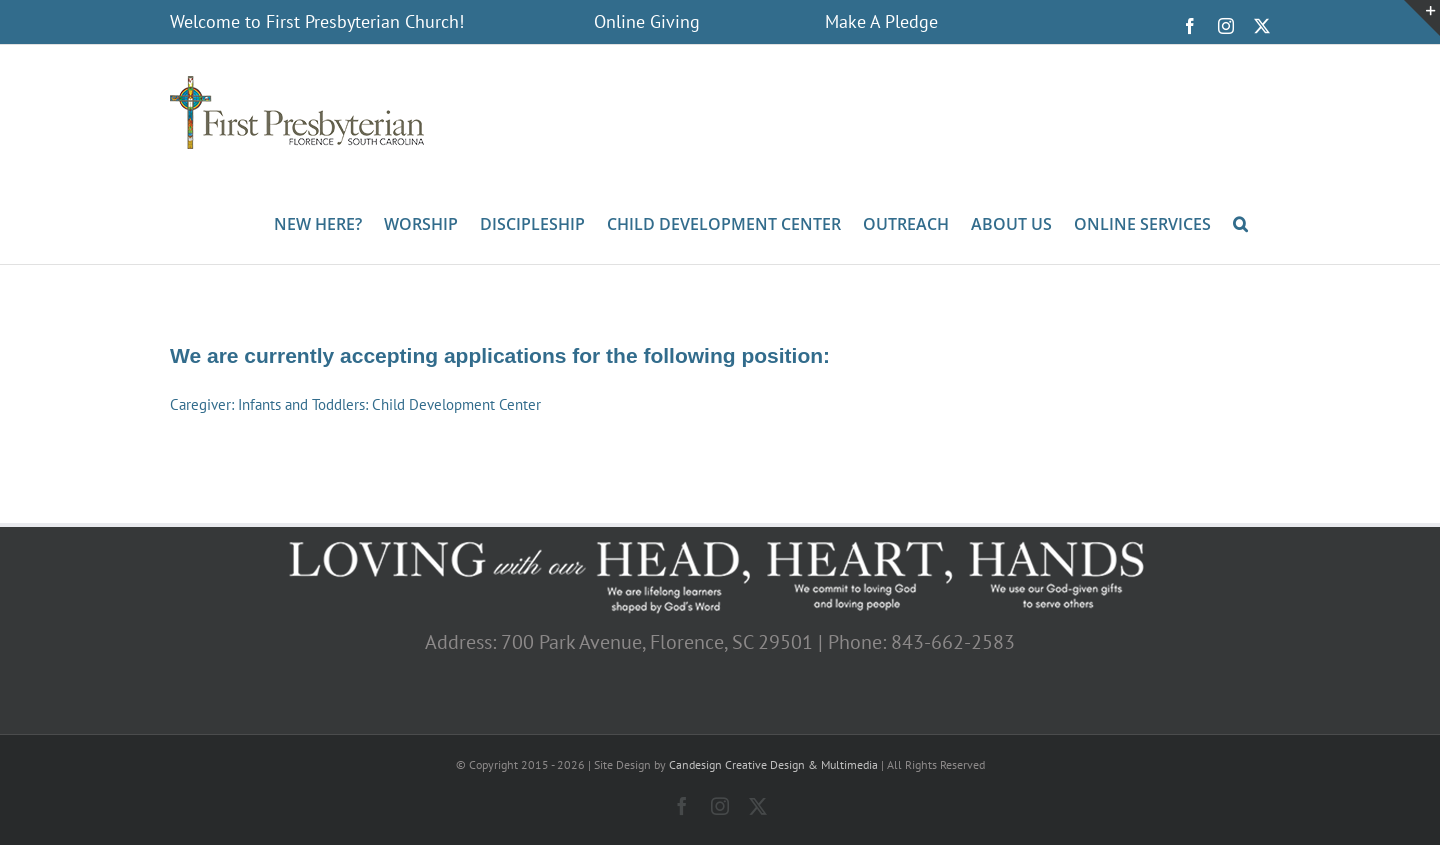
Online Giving (647, 21)
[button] (1240, 222)
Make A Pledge (881, 21)
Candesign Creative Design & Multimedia (773, 764)
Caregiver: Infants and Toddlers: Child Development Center (355, 404)
